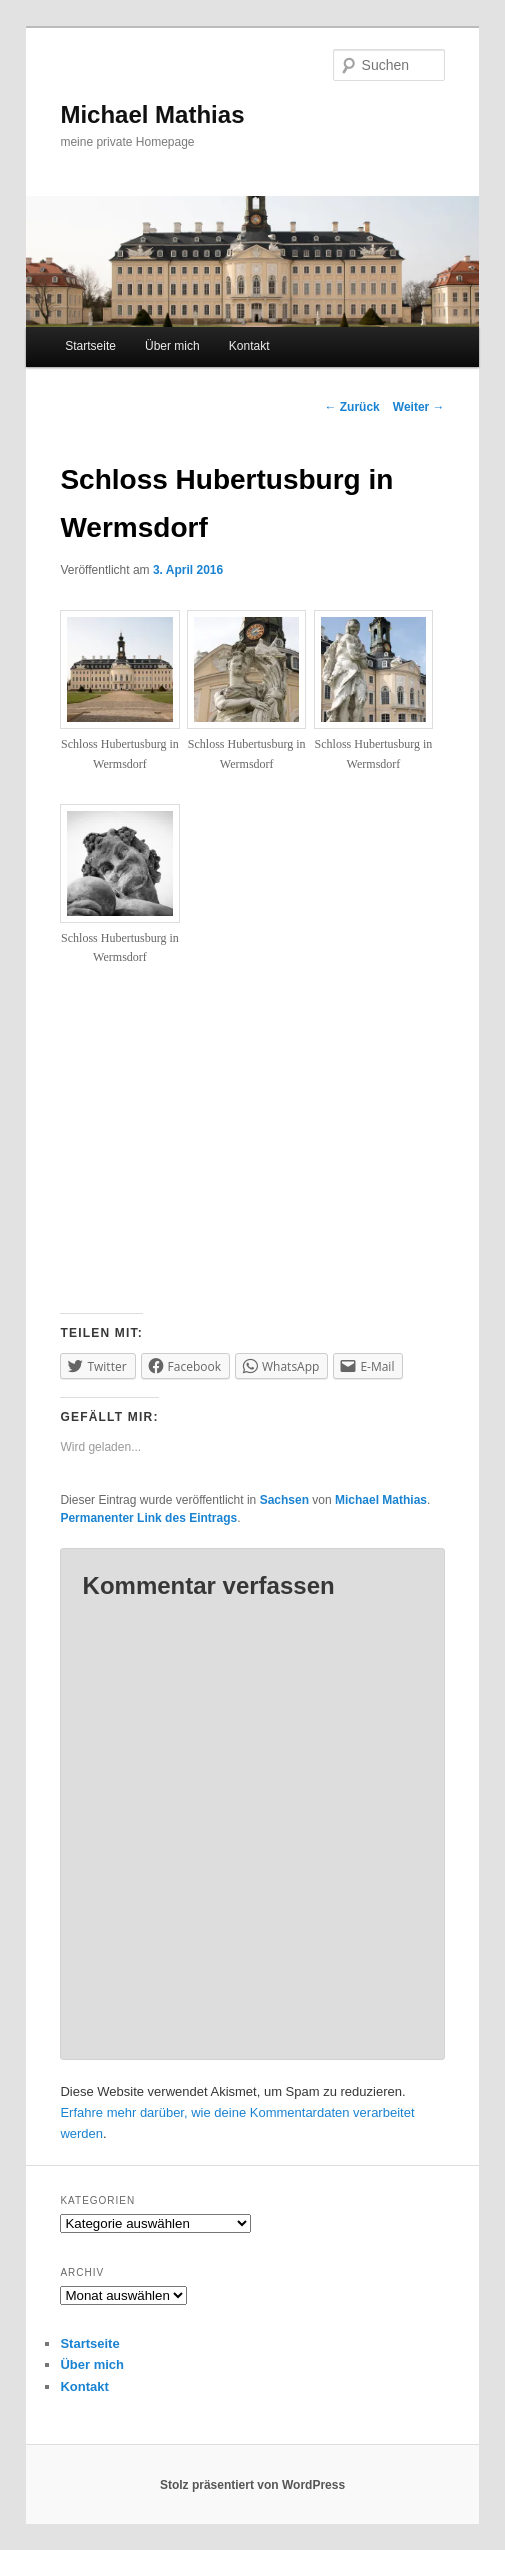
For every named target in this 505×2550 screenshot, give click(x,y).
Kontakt (249, 346)
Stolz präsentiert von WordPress (252, 2485)
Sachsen (284, 1500)
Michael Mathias (152, 114)
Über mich (172, 346)
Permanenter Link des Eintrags (148, 1518)
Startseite (90, 346)
